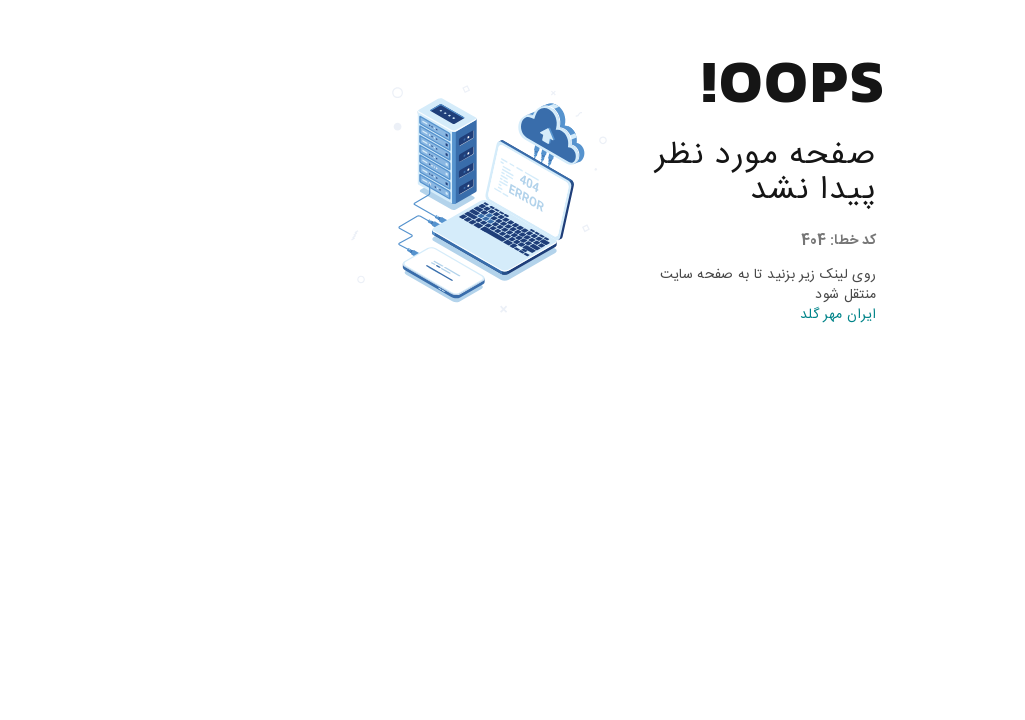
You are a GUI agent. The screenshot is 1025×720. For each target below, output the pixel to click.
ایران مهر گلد (732, 315)
